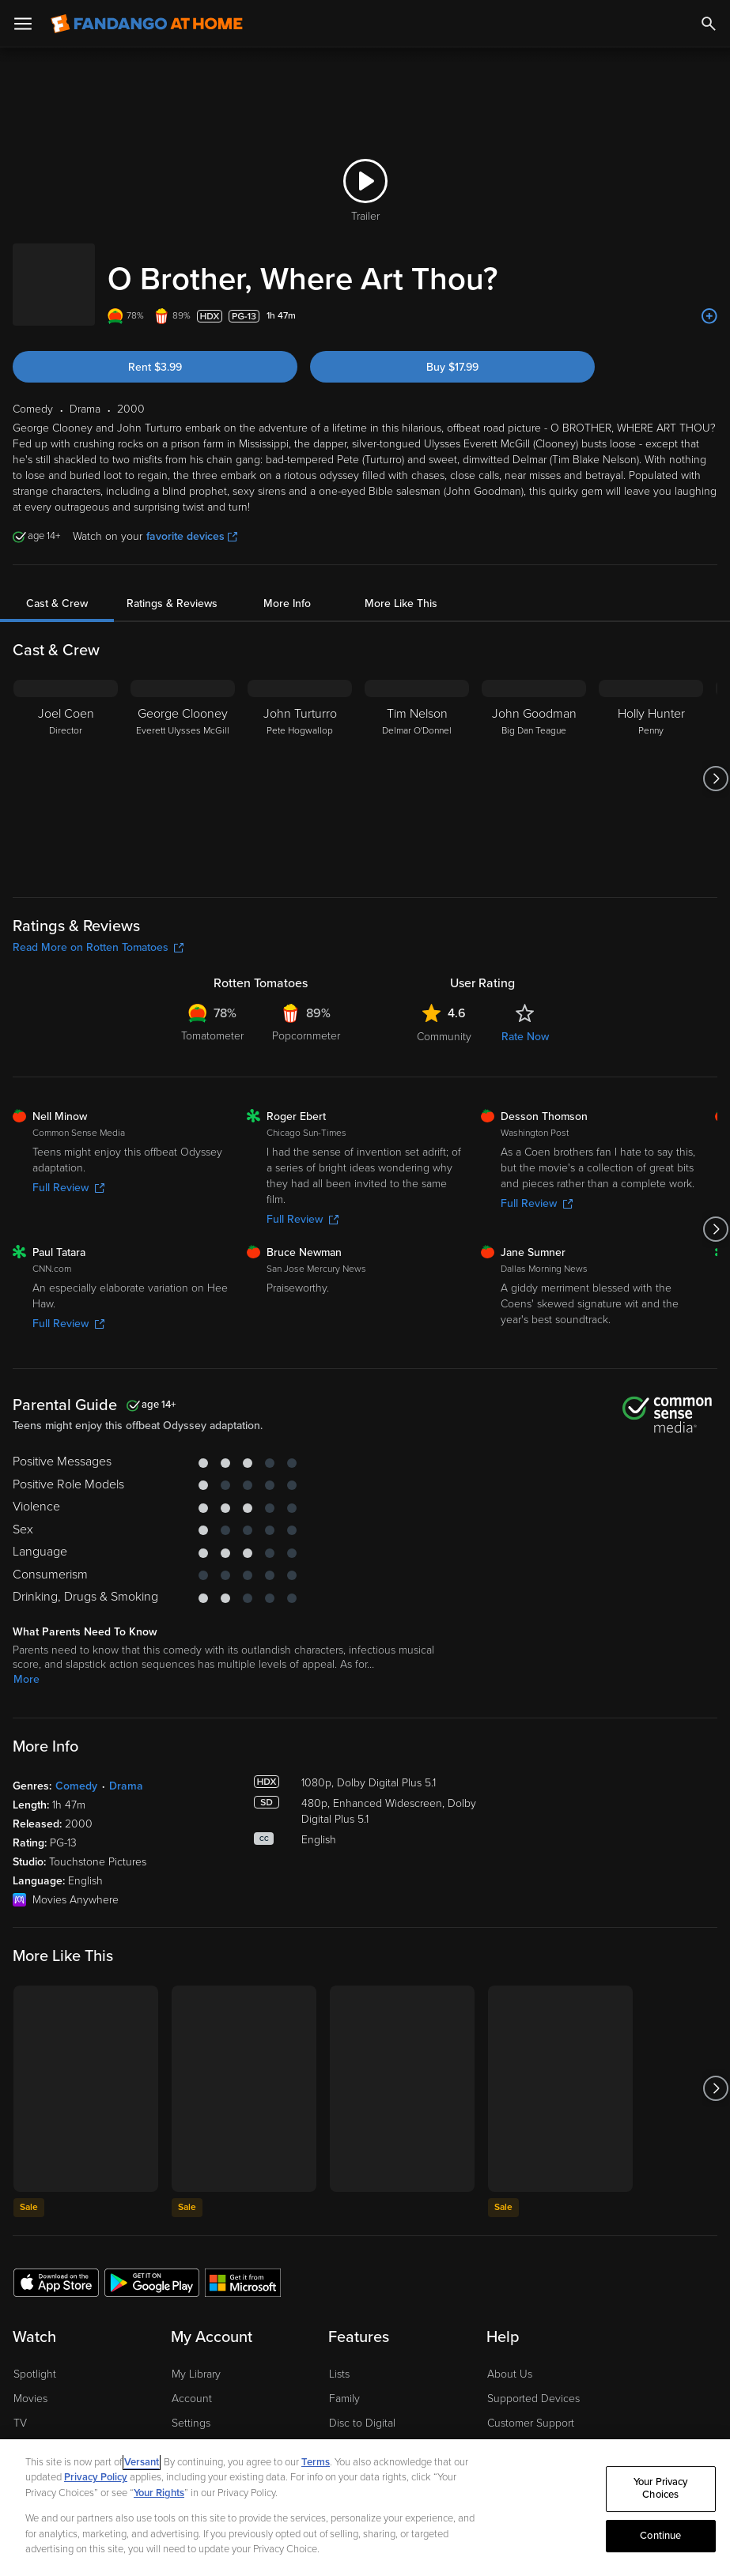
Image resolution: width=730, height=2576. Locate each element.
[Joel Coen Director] (66, 762)
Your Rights (159, 2493)
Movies (30, 2382)
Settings (191, 2407)
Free (24, 2431)
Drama (126, 1770)
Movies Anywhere (372, 2431)
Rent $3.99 (155, 351)
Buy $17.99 (452, 351)
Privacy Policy (95, 2477)
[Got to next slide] (715, 762)
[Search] (708, 24)
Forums (505, 2431)
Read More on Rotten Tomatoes (98, 931)
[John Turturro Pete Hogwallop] (300, 762)
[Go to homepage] (147, 24)
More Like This (401, 587)
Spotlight (34, 2358)
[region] (365, 2507)
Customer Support (530, 2407)
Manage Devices (212, 2431)
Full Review (68, 1172)
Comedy (76, 1770)
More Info (287, 587)
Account (192, 2382)
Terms (315, 2462)
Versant (141, 2462)
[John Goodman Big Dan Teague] (534, 762)
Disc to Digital (362, 2407)
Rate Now (525, 1021)
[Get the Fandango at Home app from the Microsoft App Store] (243, 2266)
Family (344, 2382)
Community (444, 1021)
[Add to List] (709, 300)
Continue (660, 2535)
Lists (339, 2358)
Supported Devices (533, 2382)
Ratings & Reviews (172, 587)
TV (20, 2407)
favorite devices (191, 520)
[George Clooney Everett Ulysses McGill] (183, 762)
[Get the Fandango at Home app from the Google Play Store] (152, 2266)
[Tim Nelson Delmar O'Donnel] (417, 762)
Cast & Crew (57, 587)
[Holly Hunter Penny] (651, 762)
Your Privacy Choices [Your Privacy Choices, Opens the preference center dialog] (661, 2489)
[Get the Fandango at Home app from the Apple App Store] (56, 2266)
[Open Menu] (23, 23)
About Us (509, 2358)
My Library (196, 2358)
